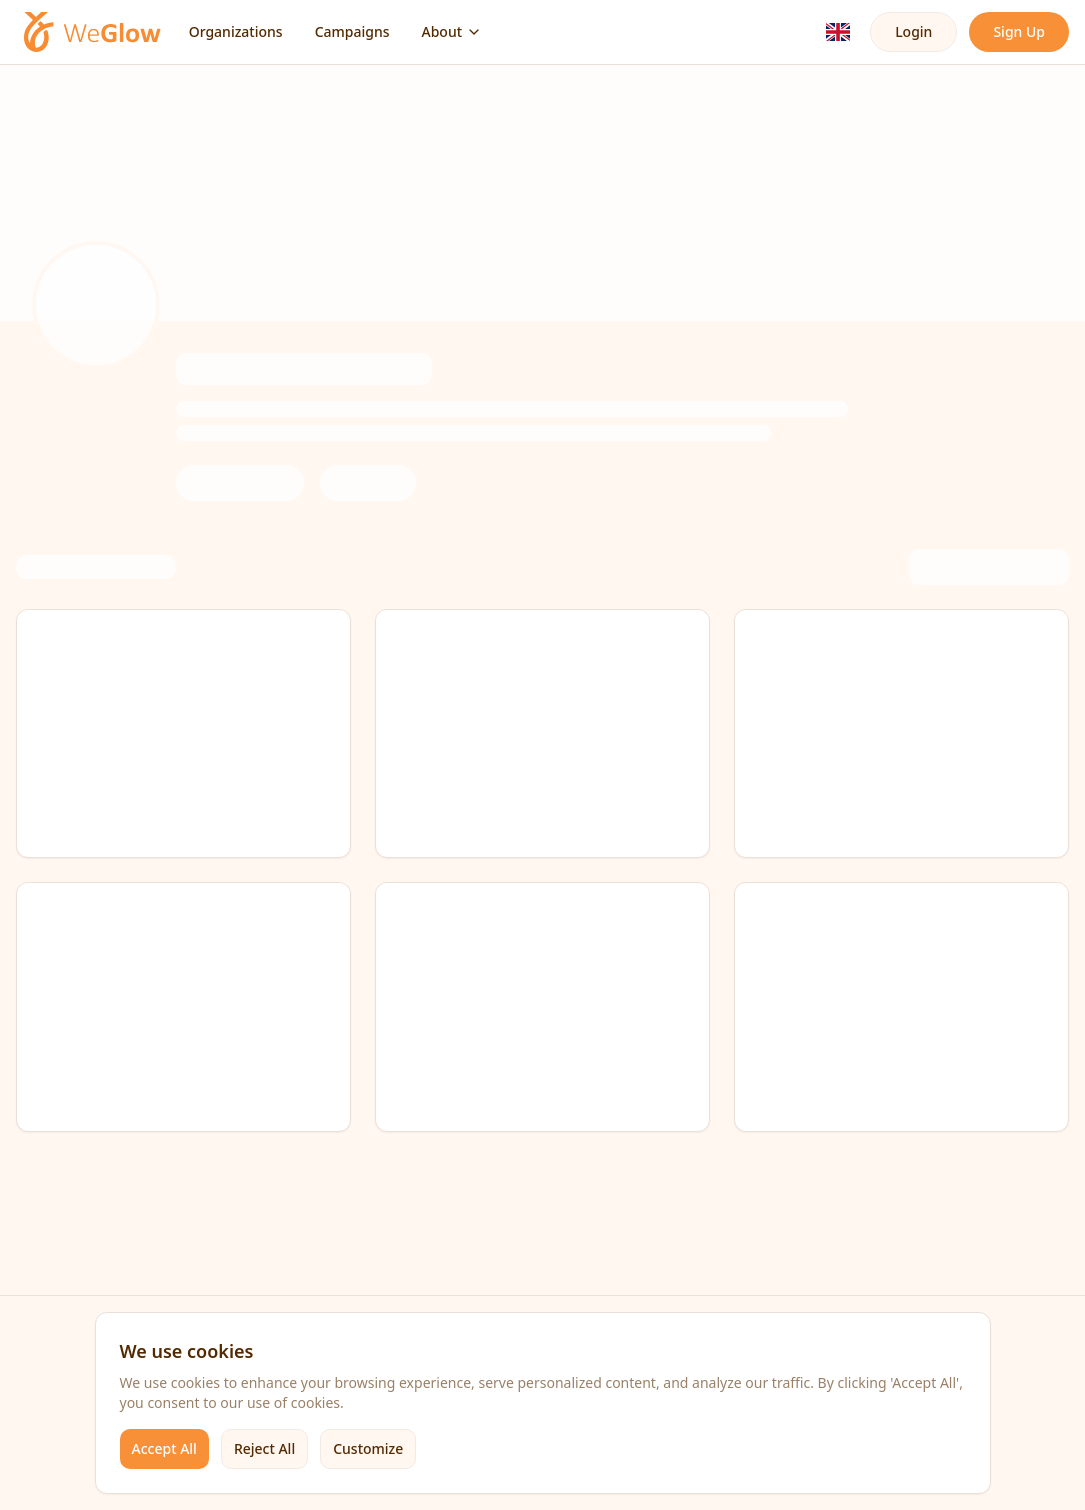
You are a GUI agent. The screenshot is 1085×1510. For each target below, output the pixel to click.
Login (913, 31)
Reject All (264, 1448)
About (452, 31)
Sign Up (1019, 31)
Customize (368, 1448)
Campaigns (352, 31)
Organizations (236, 31)
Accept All (164, 1448)
